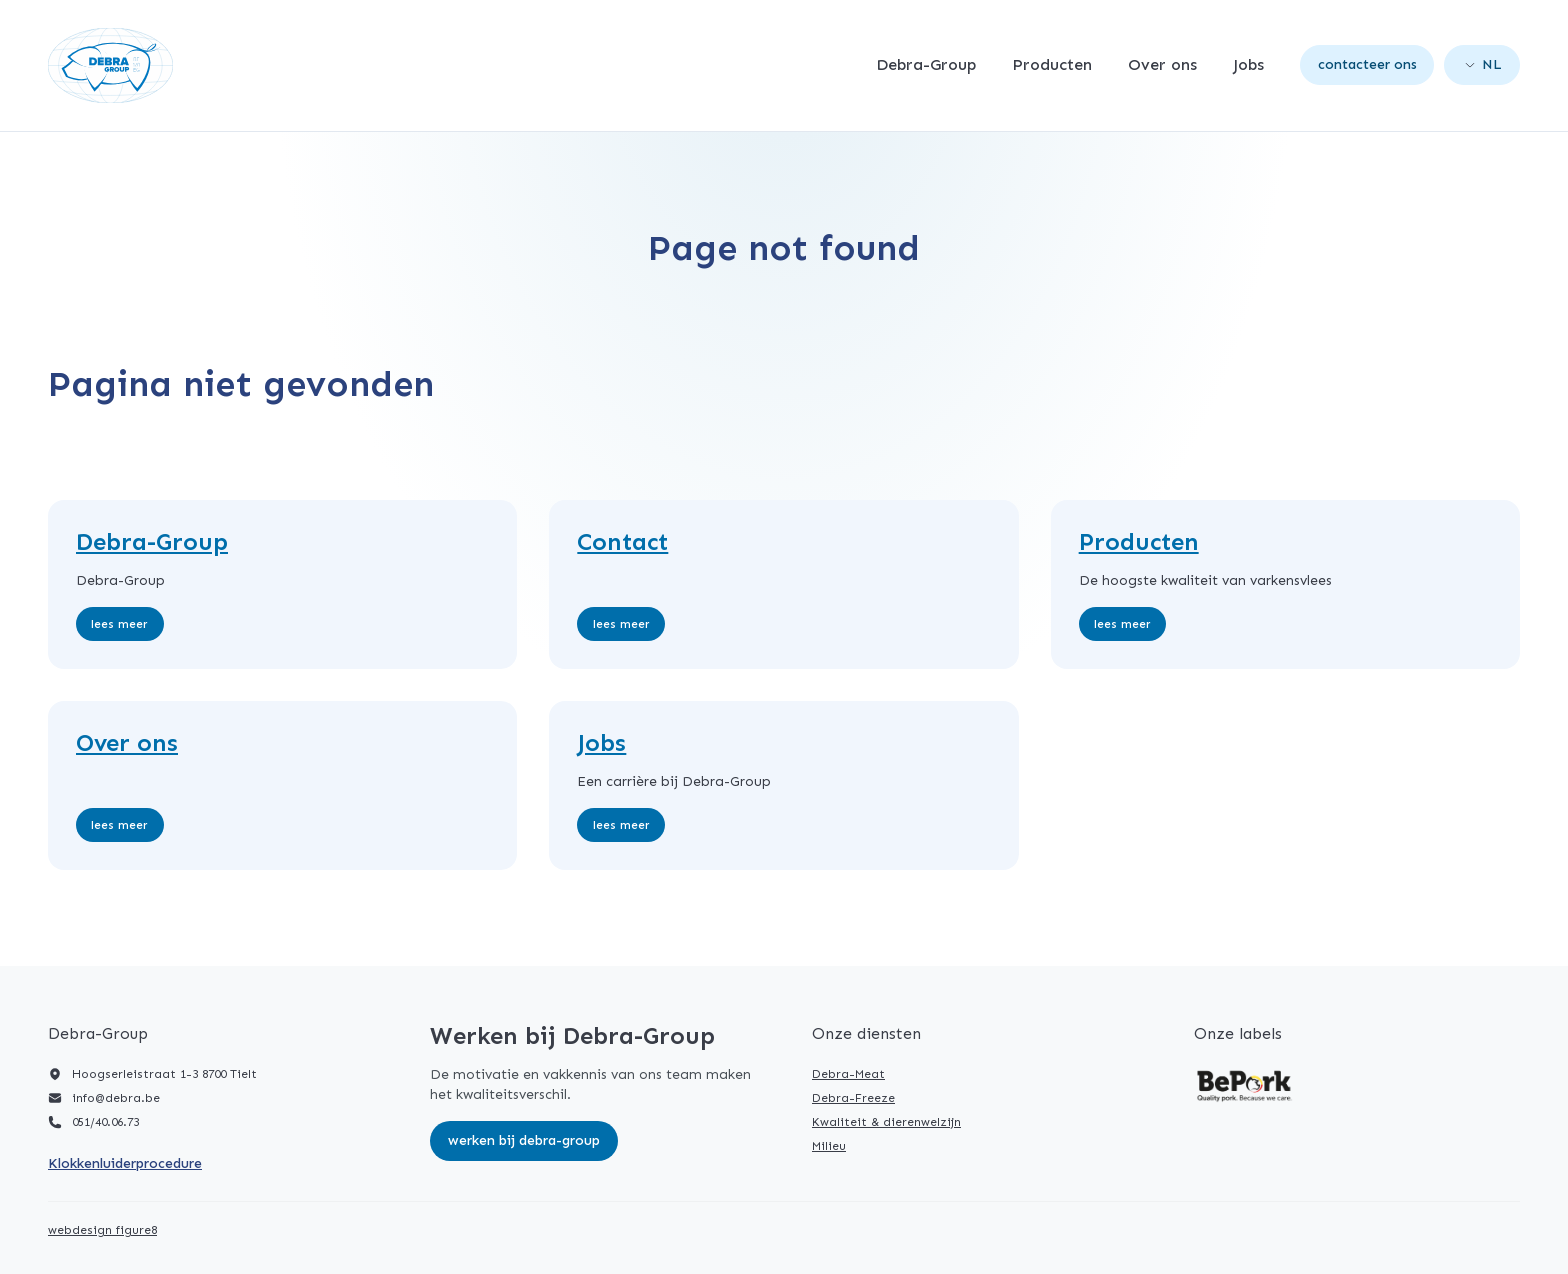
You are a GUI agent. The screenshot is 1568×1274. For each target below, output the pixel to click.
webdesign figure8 (102, 1230)
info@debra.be (116, 1098)
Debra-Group (926, 65)
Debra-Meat (848, 1074)
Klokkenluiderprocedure (125, 1163)
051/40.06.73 (105, 1122)
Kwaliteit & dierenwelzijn (886, 1122)
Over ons (1162, 65)
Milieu (829, 1146)
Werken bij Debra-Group (524, 1140)
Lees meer (119, 624)
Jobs (1248, 65)
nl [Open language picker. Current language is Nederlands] (1484, 64)
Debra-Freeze (853, 1098)
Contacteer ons (1367, 64)
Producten (1052, 65)
